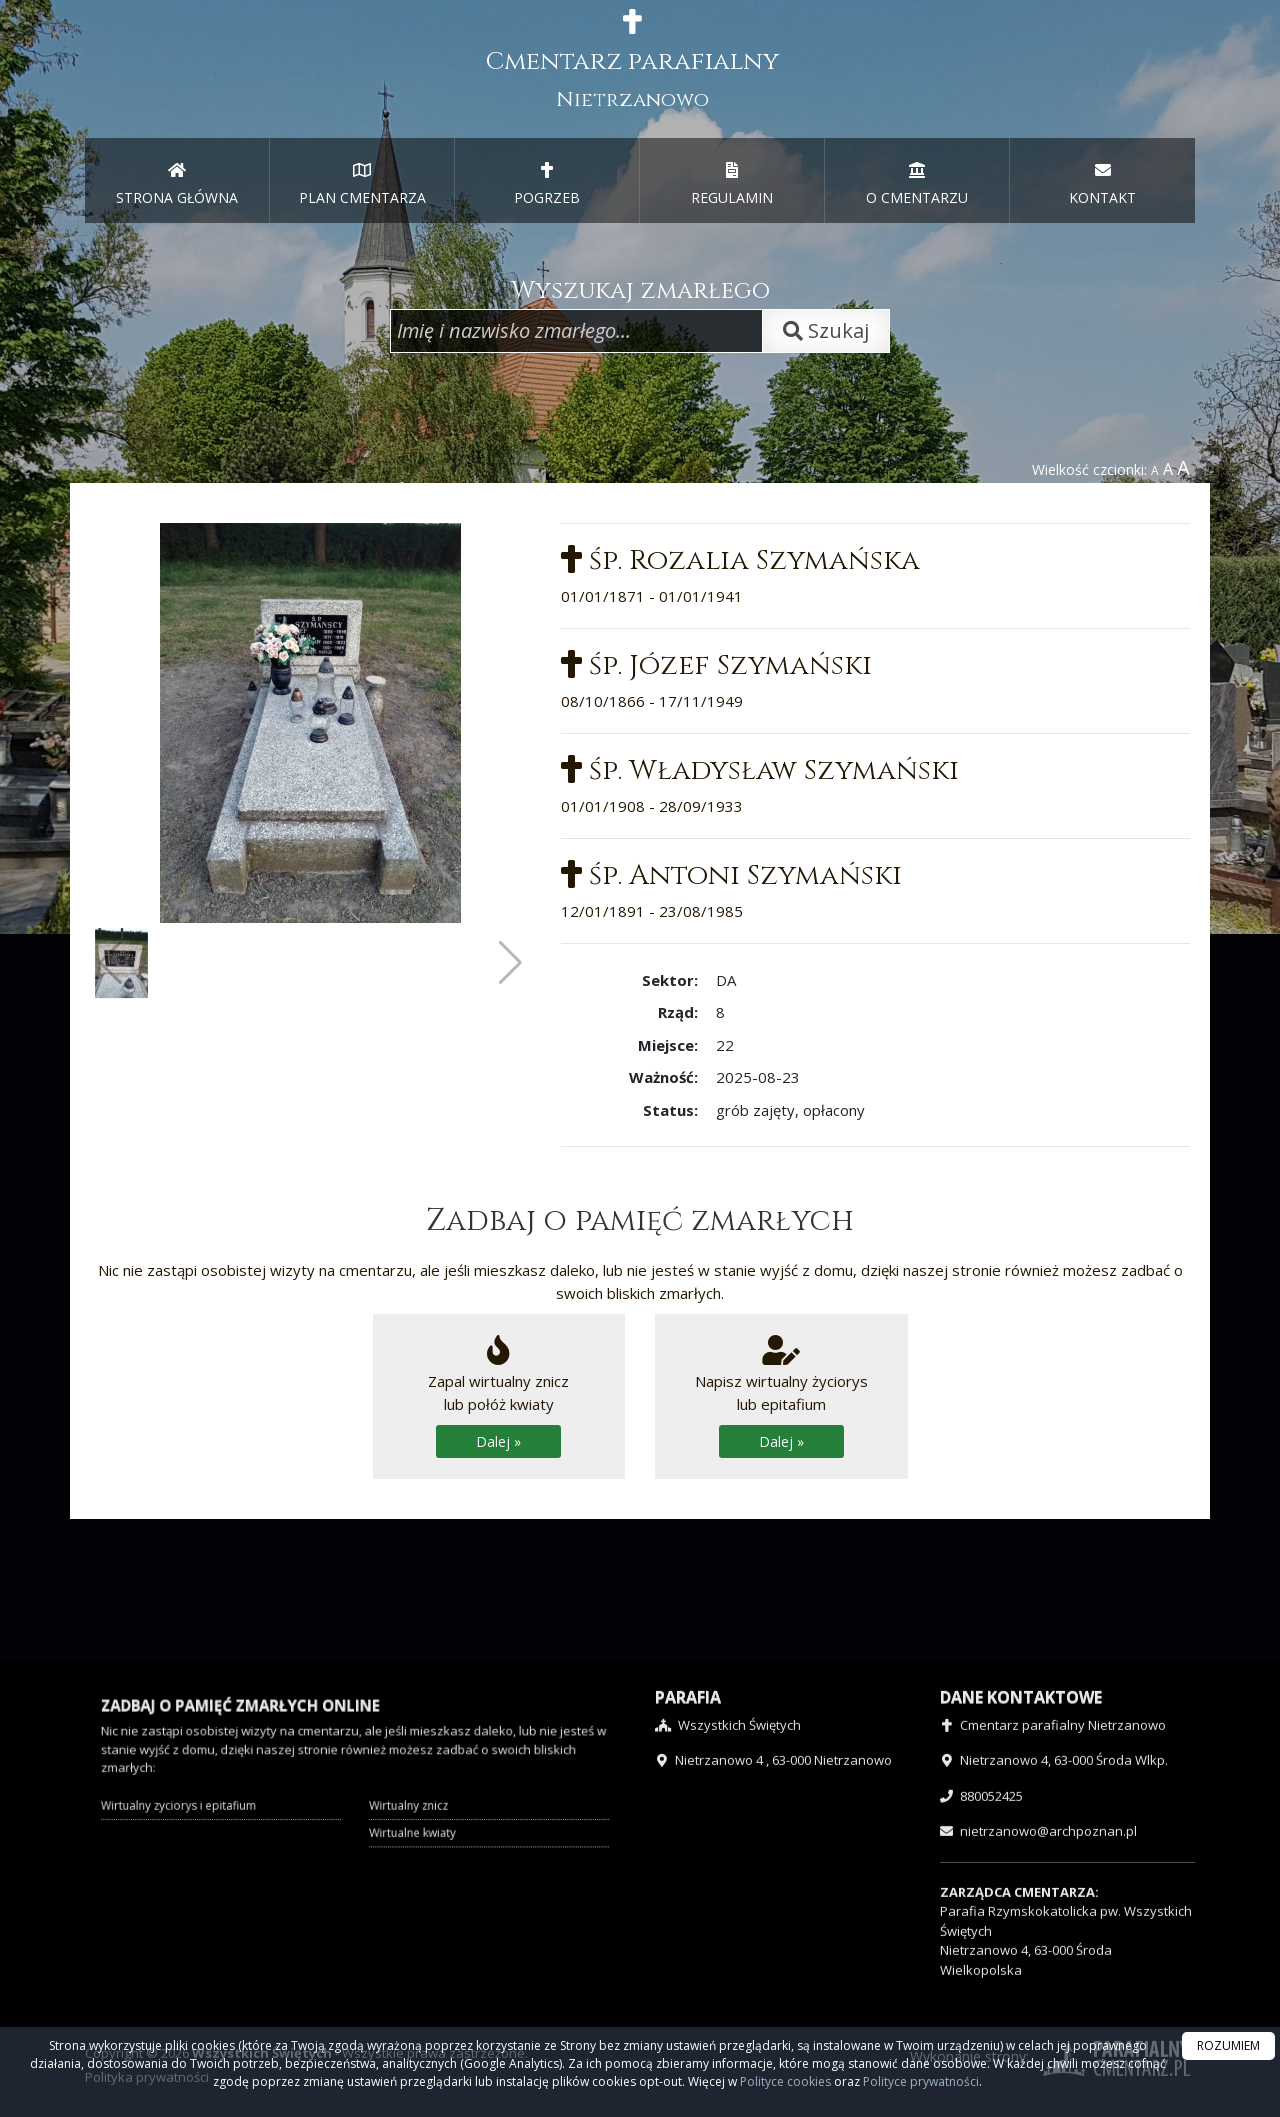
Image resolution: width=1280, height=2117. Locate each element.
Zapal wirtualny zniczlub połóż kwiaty (498, 1396)
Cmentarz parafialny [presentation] (632, 61)
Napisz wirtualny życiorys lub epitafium (781, 1396)
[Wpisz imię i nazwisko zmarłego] (576, 331)
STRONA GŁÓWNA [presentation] (177, 184)
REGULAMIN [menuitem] (732, 184)
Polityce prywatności (921, 2081)
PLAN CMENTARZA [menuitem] (362, 184)
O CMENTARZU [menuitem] (917, 184)
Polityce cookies (785, 2081)
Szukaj (826, 330)
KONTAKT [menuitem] (1102, 184)
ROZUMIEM (1228, 2045)
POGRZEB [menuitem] (547, 184)
